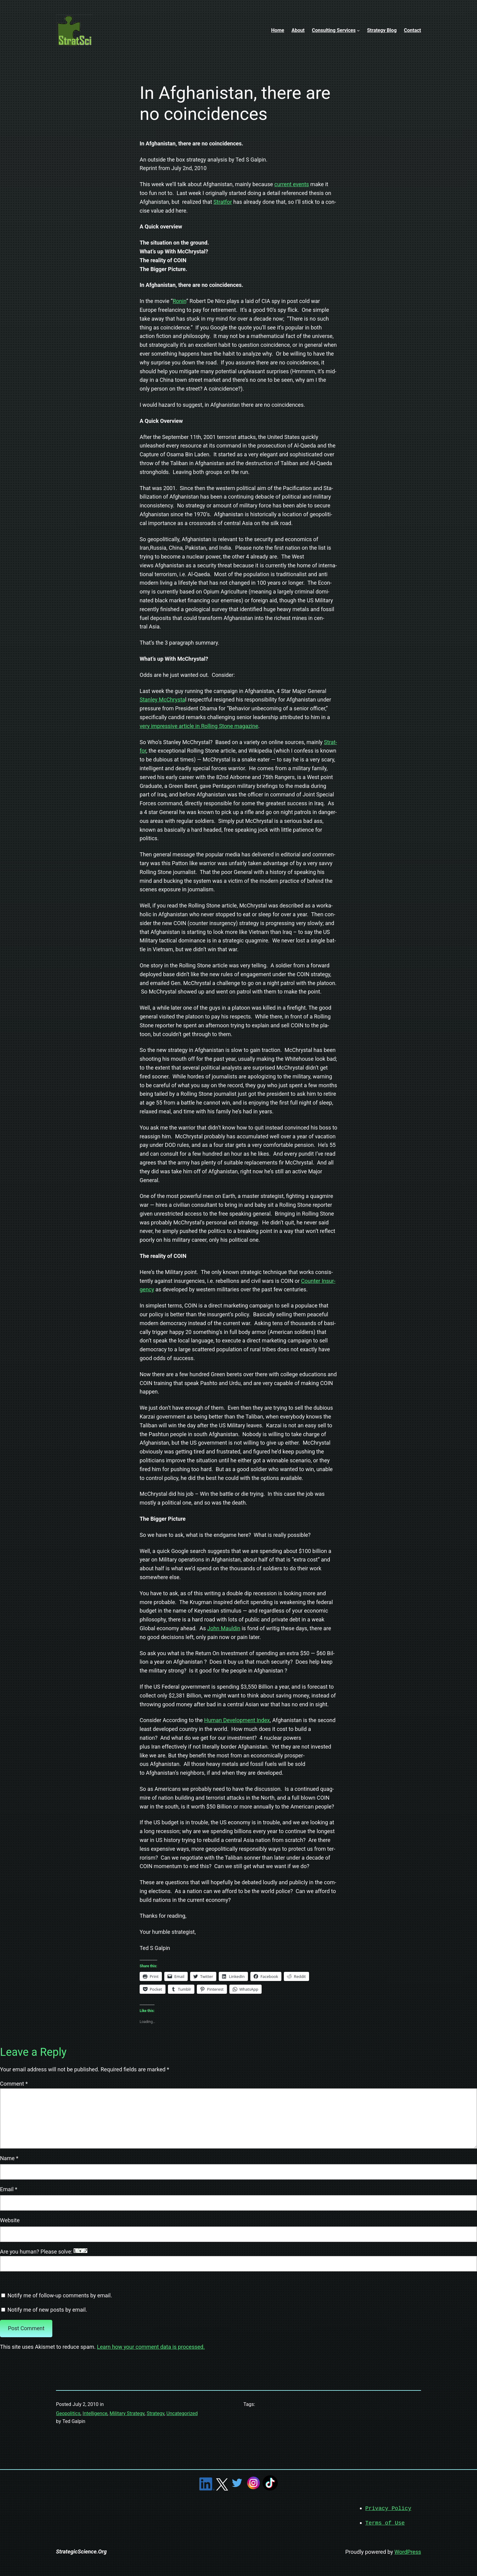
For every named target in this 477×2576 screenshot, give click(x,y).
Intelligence (94, 2413)
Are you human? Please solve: (238, 2260)
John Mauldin (223, 1628)
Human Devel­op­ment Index (237, 1720)
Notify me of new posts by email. (47, 2309)
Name (9, 2158)
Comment (14, 2083)
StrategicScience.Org (81, 2551)
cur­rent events (291, 184)
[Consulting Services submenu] (358, 30)
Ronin (179, 301)
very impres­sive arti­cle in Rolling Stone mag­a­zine (199, 726)
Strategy (155, 2413)
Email (8, 2189)
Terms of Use (385, 2522)
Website (9, 2220)
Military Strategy (127, 2413)
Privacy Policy (388, 2508)
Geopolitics (68, 2413)
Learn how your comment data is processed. (151, 2347)
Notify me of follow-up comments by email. (59, 2295)
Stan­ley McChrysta (162, 699)
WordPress (408, 2551)
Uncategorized (182, 2413)
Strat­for (223, 202)
